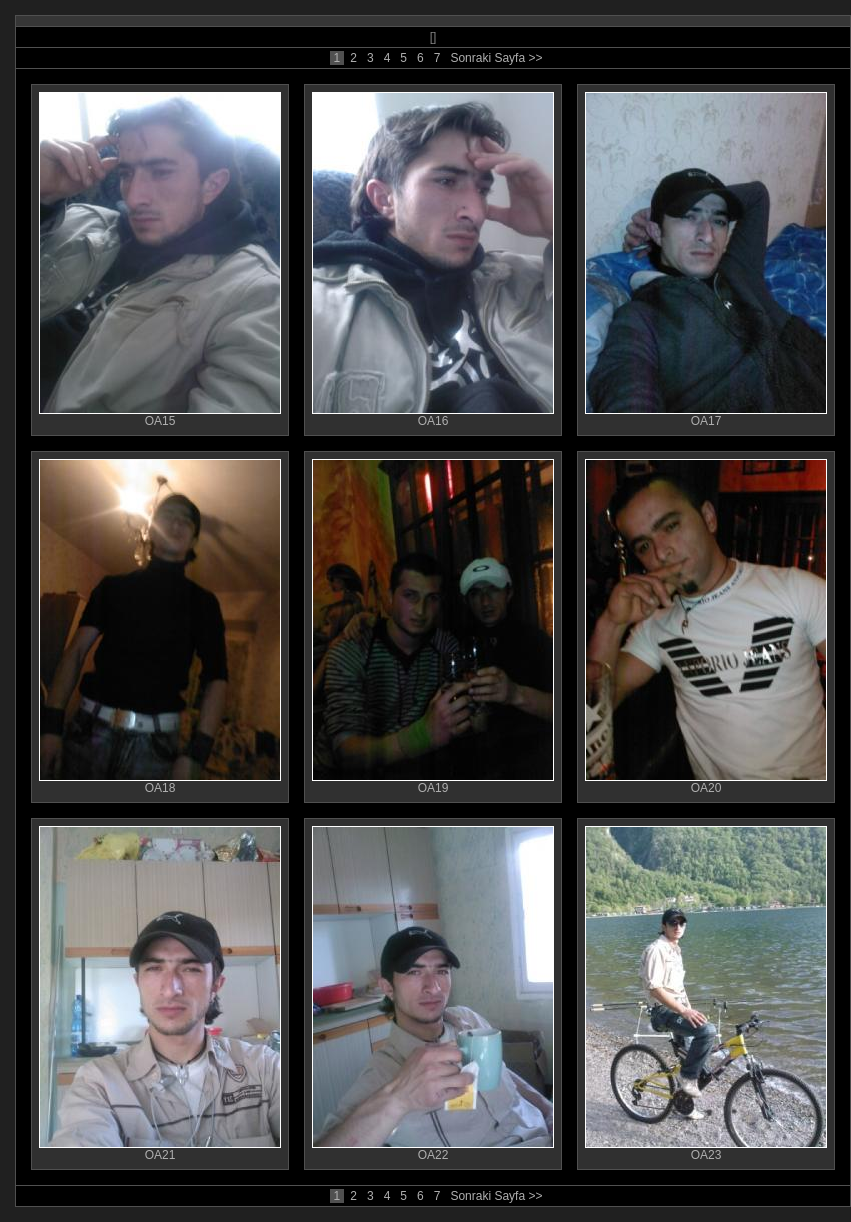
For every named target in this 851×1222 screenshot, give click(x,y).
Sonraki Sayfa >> (496, 58)
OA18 (160, 782)
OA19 (433, 782)
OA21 (160, 1149)
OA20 (706, 782)
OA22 (433, 1149)
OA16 (433, 415)
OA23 (706, 1149)
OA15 (160, 415)
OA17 (706, 415)
